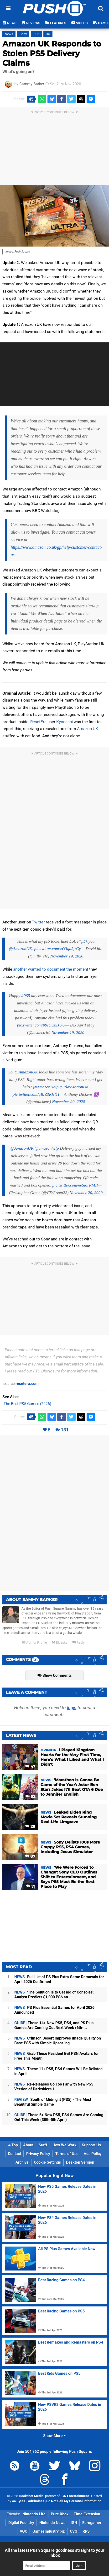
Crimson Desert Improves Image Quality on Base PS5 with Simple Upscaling (57, 2040)
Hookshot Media (31, 2496)
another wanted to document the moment (50, 969)
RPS (86, 2531)
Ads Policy (93, 2153)
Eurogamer (91, 2522)
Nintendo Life (34, 2514)
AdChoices (35, 2501)
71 (30, 1886)
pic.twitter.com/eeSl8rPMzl (75, 1185)
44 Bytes (18, 2501)
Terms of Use (66, 2153)
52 (30, 1796)
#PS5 (25, 995)
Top (13, 2145)
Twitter (38, 922)
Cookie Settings (47, 2162)
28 (30, 1826)
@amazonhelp (47, 1148)
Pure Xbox (59, 2514)
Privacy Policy (38, 2153)
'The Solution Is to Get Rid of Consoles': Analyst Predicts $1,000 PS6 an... (54, 1994)
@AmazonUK (20, 948)
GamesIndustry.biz (48, 2531)
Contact (14, 2153)
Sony (23, 34)
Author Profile (34, 1643)
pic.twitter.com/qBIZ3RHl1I (36, 1094)
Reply (78, 1643)
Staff (43, 2145)
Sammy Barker (31, 84)
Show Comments (54, 1675)
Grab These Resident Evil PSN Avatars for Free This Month (56, 2056)
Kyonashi (64, 721)
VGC (23, 2531)
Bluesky (59, 1643)
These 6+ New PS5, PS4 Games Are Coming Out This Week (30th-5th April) (58, 2117)
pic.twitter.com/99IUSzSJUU (41, 1025)
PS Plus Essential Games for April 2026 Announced (54, 2010)
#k (85, 941)
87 (30, 1856)
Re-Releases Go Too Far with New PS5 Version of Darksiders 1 (53, 2086)
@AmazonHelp (45, 1086)
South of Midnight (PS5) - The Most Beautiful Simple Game (52, 2102)
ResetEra (38, 721)
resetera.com (27, 1383)
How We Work (64, 2145)
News (9, 34)
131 (65, 1430)
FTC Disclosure (46, 1371)
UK (48, 34)
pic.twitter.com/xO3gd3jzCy (57, 948)
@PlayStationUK (74, 1086)
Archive (22, 2162)
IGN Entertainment (75, 2496)
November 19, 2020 (66, 956)
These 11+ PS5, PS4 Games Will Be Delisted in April (58, 2071)
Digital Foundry (21, 2522)
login (71, 1707)
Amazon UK (87, 728)
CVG (73, 2531)
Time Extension (87, 2514)
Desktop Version (80, 2162)
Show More (54, 2435)
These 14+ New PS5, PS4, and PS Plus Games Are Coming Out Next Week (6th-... (53, 2025)
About (28, 2145)
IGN (74, 2522)
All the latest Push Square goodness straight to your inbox (54, 2553)
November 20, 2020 (68, 1101)
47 (30, 1766)
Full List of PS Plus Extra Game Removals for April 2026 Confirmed (59, 1979)
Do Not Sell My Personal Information (73, 2501)
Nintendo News (52, 2522)
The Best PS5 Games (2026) (27, 1403)
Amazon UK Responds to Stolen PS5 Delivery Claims (51, 53)
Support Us (91, 2145)
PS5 (36, 34)
